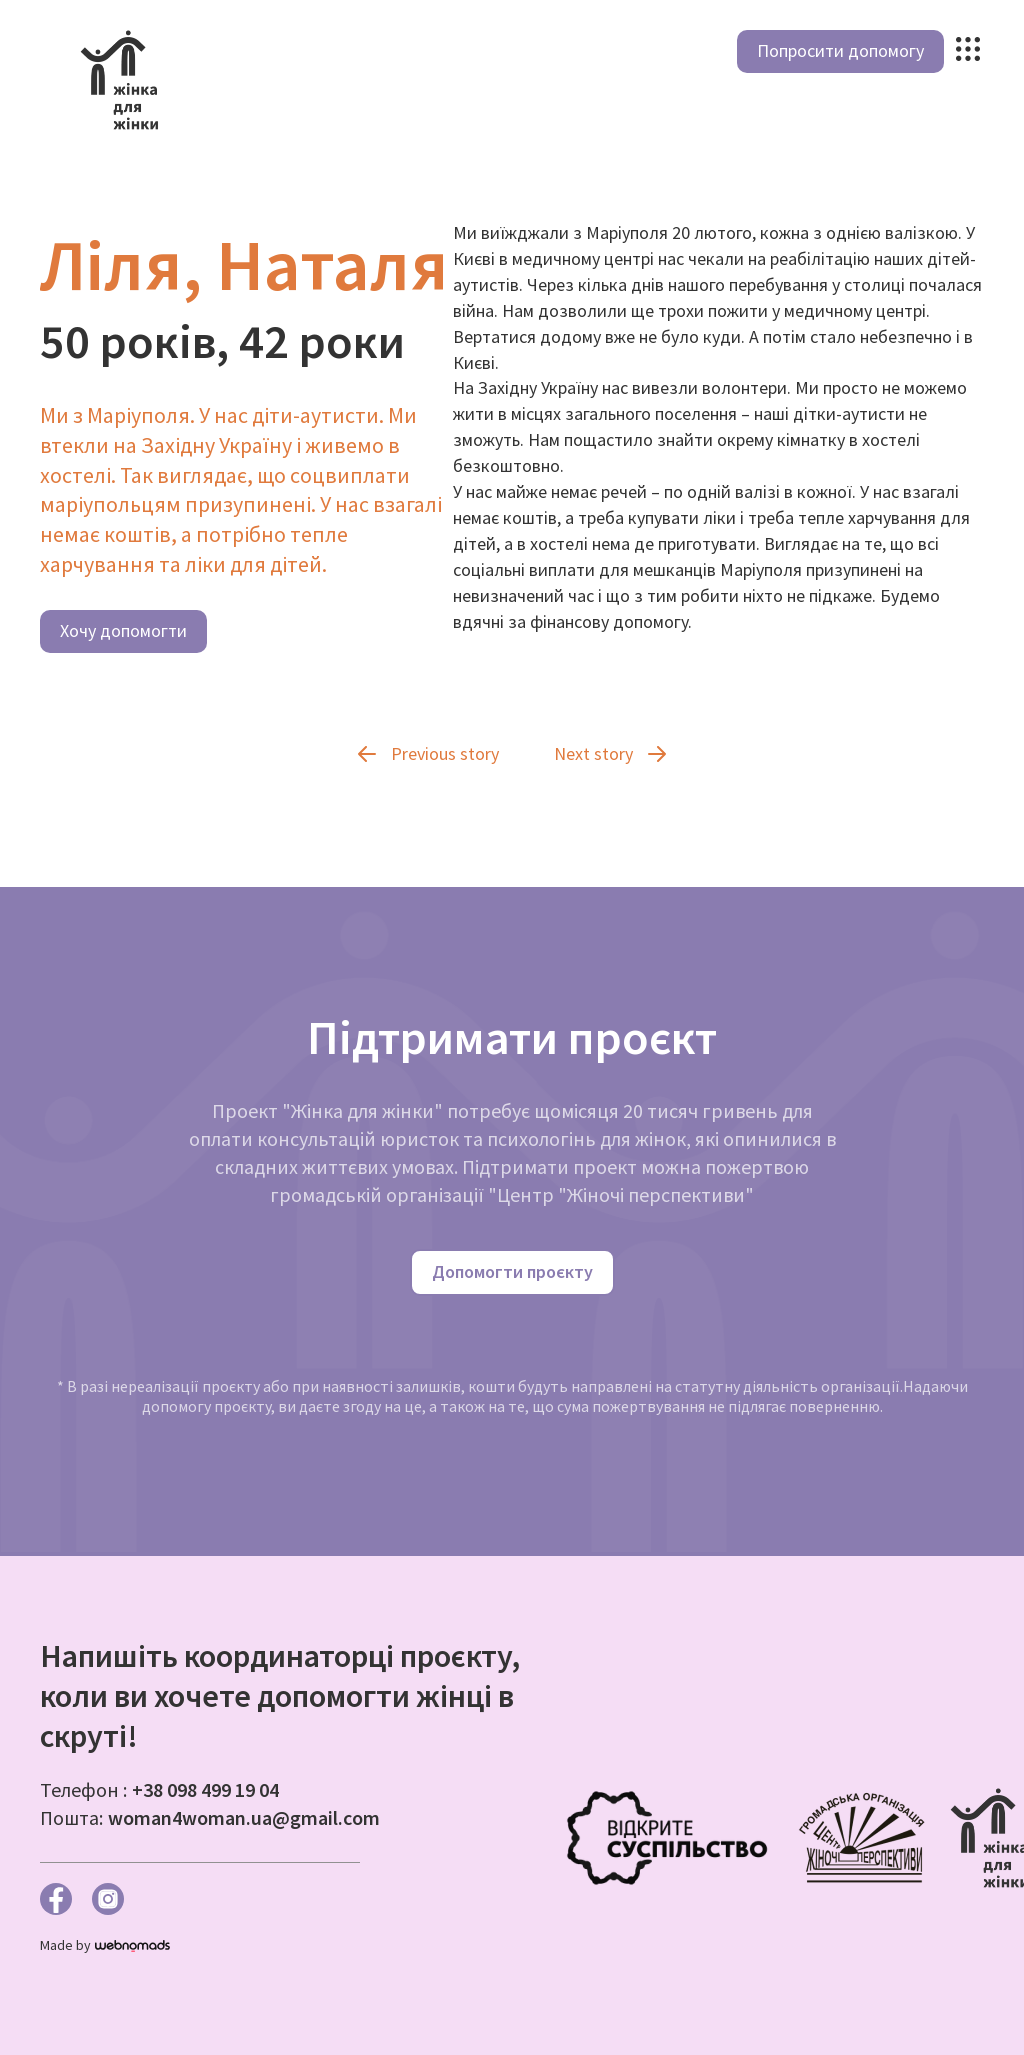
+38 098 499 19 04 (205, 1789)
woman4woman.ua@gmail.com (244, 1817)
